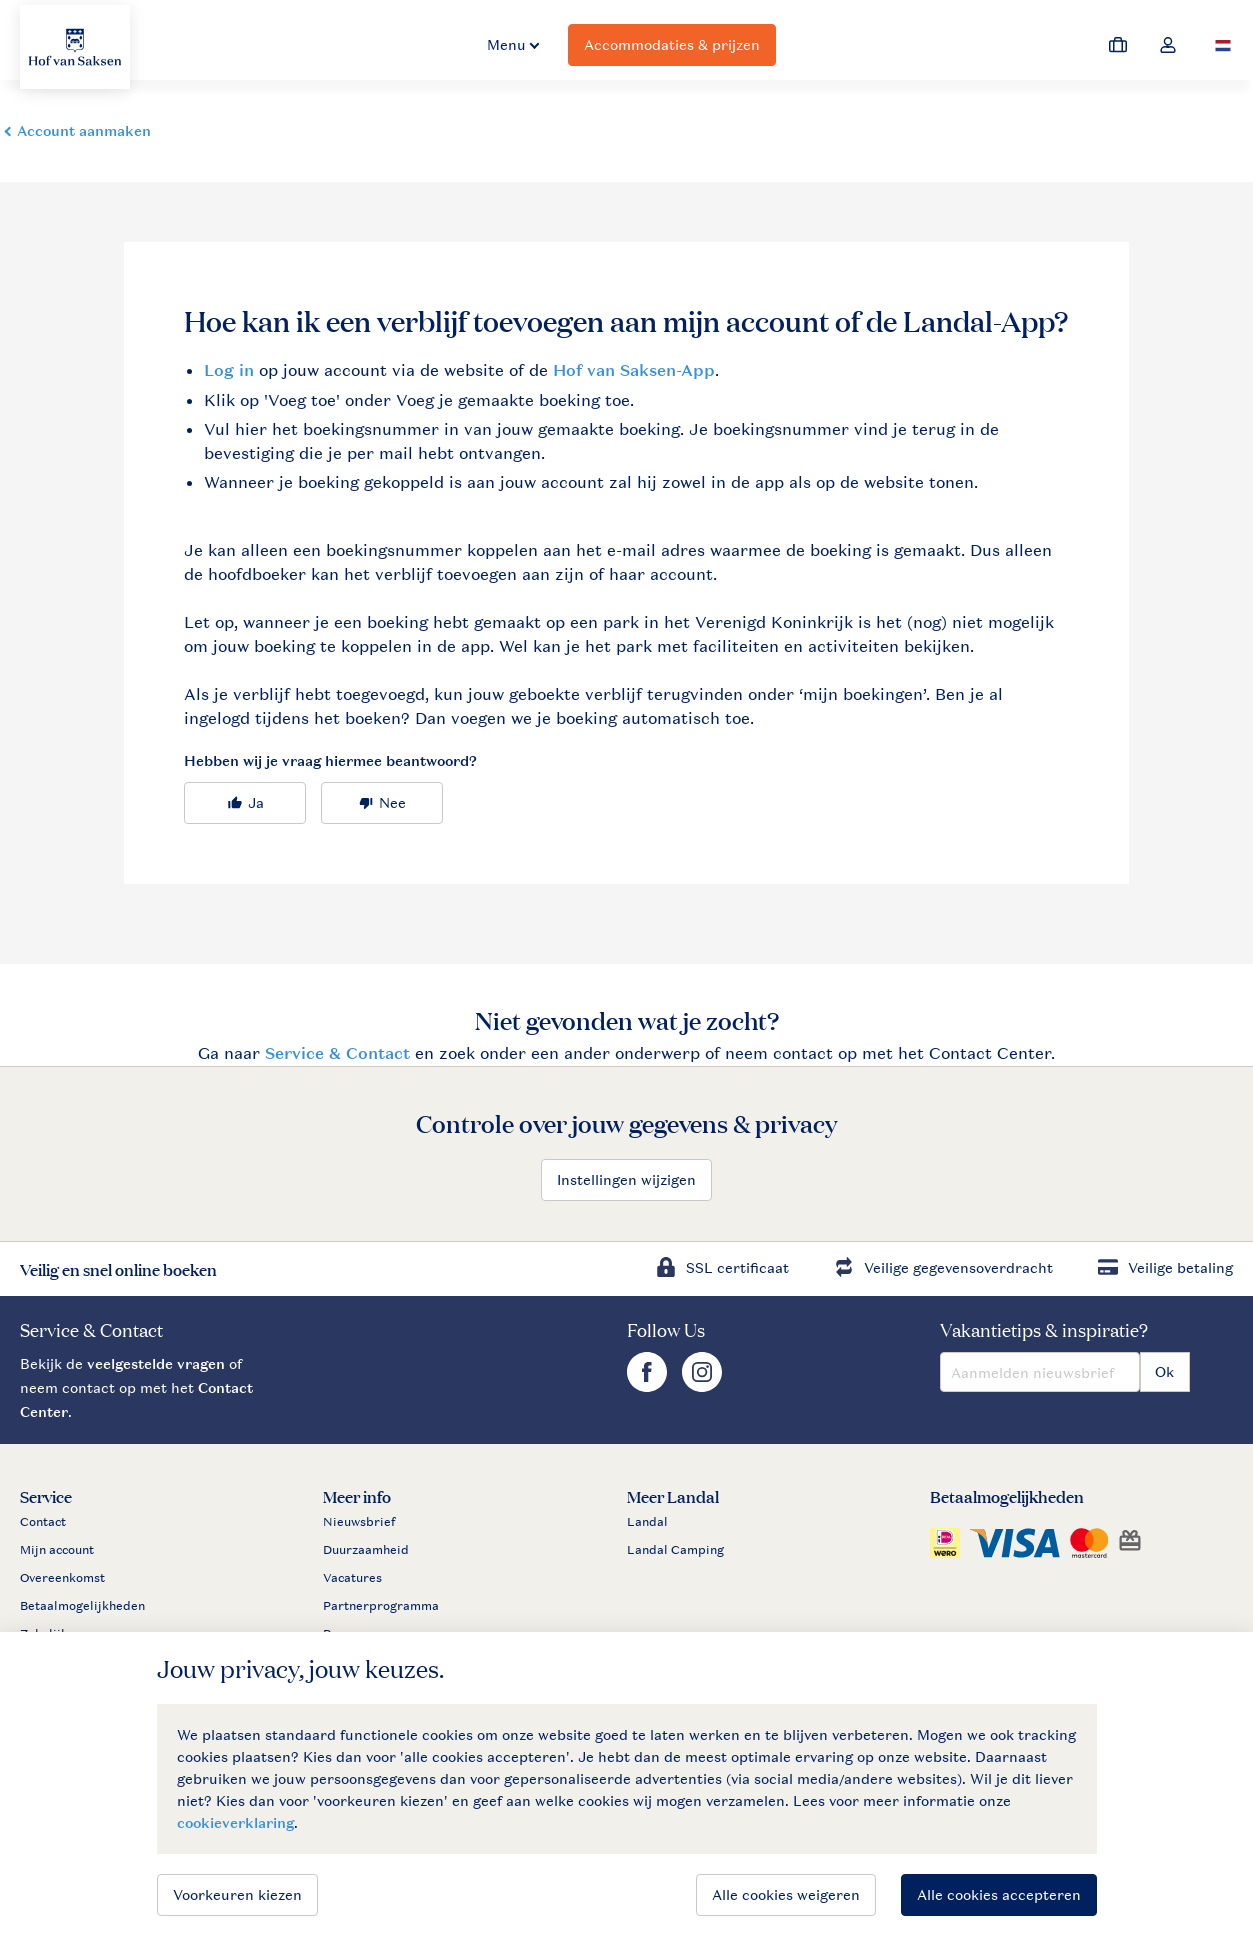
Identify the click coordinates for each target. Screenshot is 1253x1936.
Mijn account (57, 1550)
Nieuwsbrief (359, 1522)
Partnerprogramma (381, 1606)
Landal (647, 1522)
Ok (1164, 1371)
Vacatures (352, 1578)
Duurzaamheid (366, 1550)
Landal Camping (675, 1550)
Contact (43, 1522)
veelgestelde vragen (156, 1363)
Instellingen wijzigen (626, 1179)
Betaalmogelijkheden (82, 1606)
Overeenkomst (62, 1578)
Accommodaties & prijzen (672, 44)
